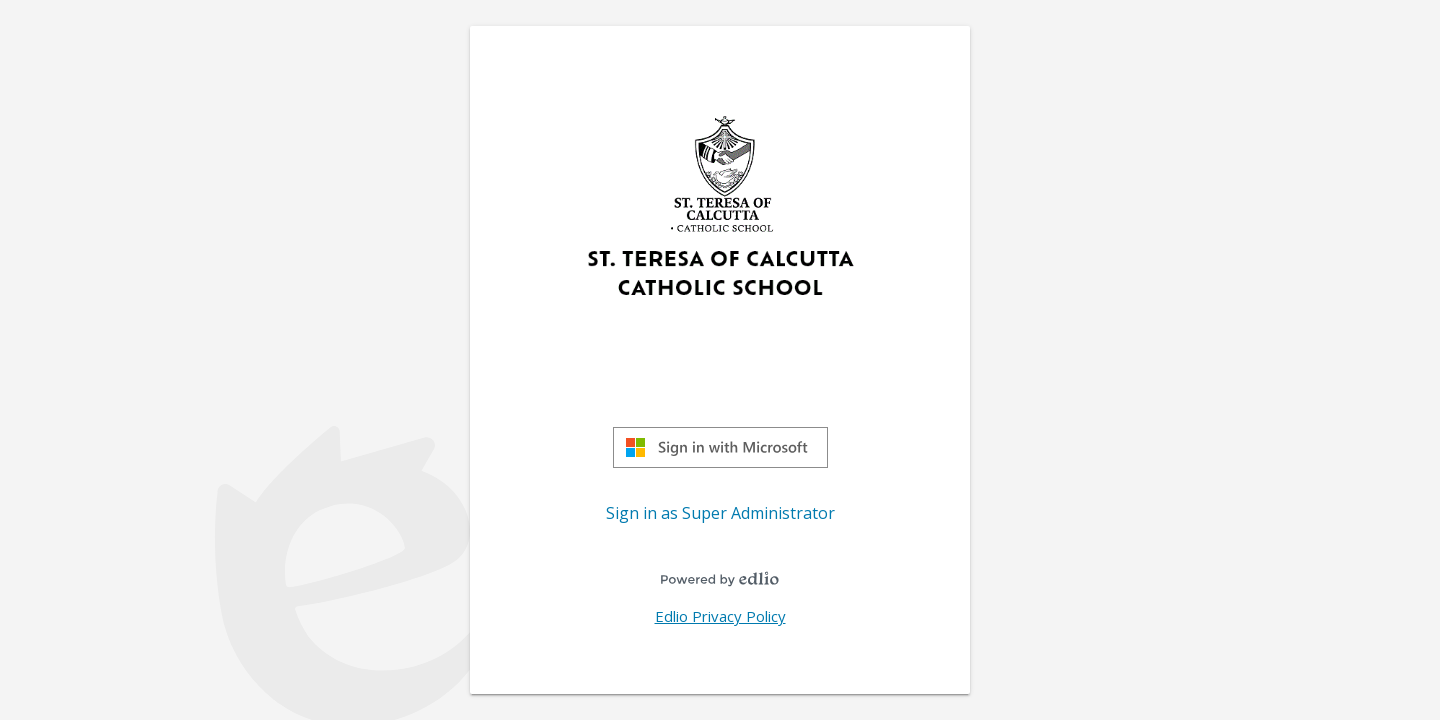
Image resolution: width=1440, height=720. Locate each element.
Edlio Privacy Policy (720, 616)
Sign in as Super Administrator (720, 513)
